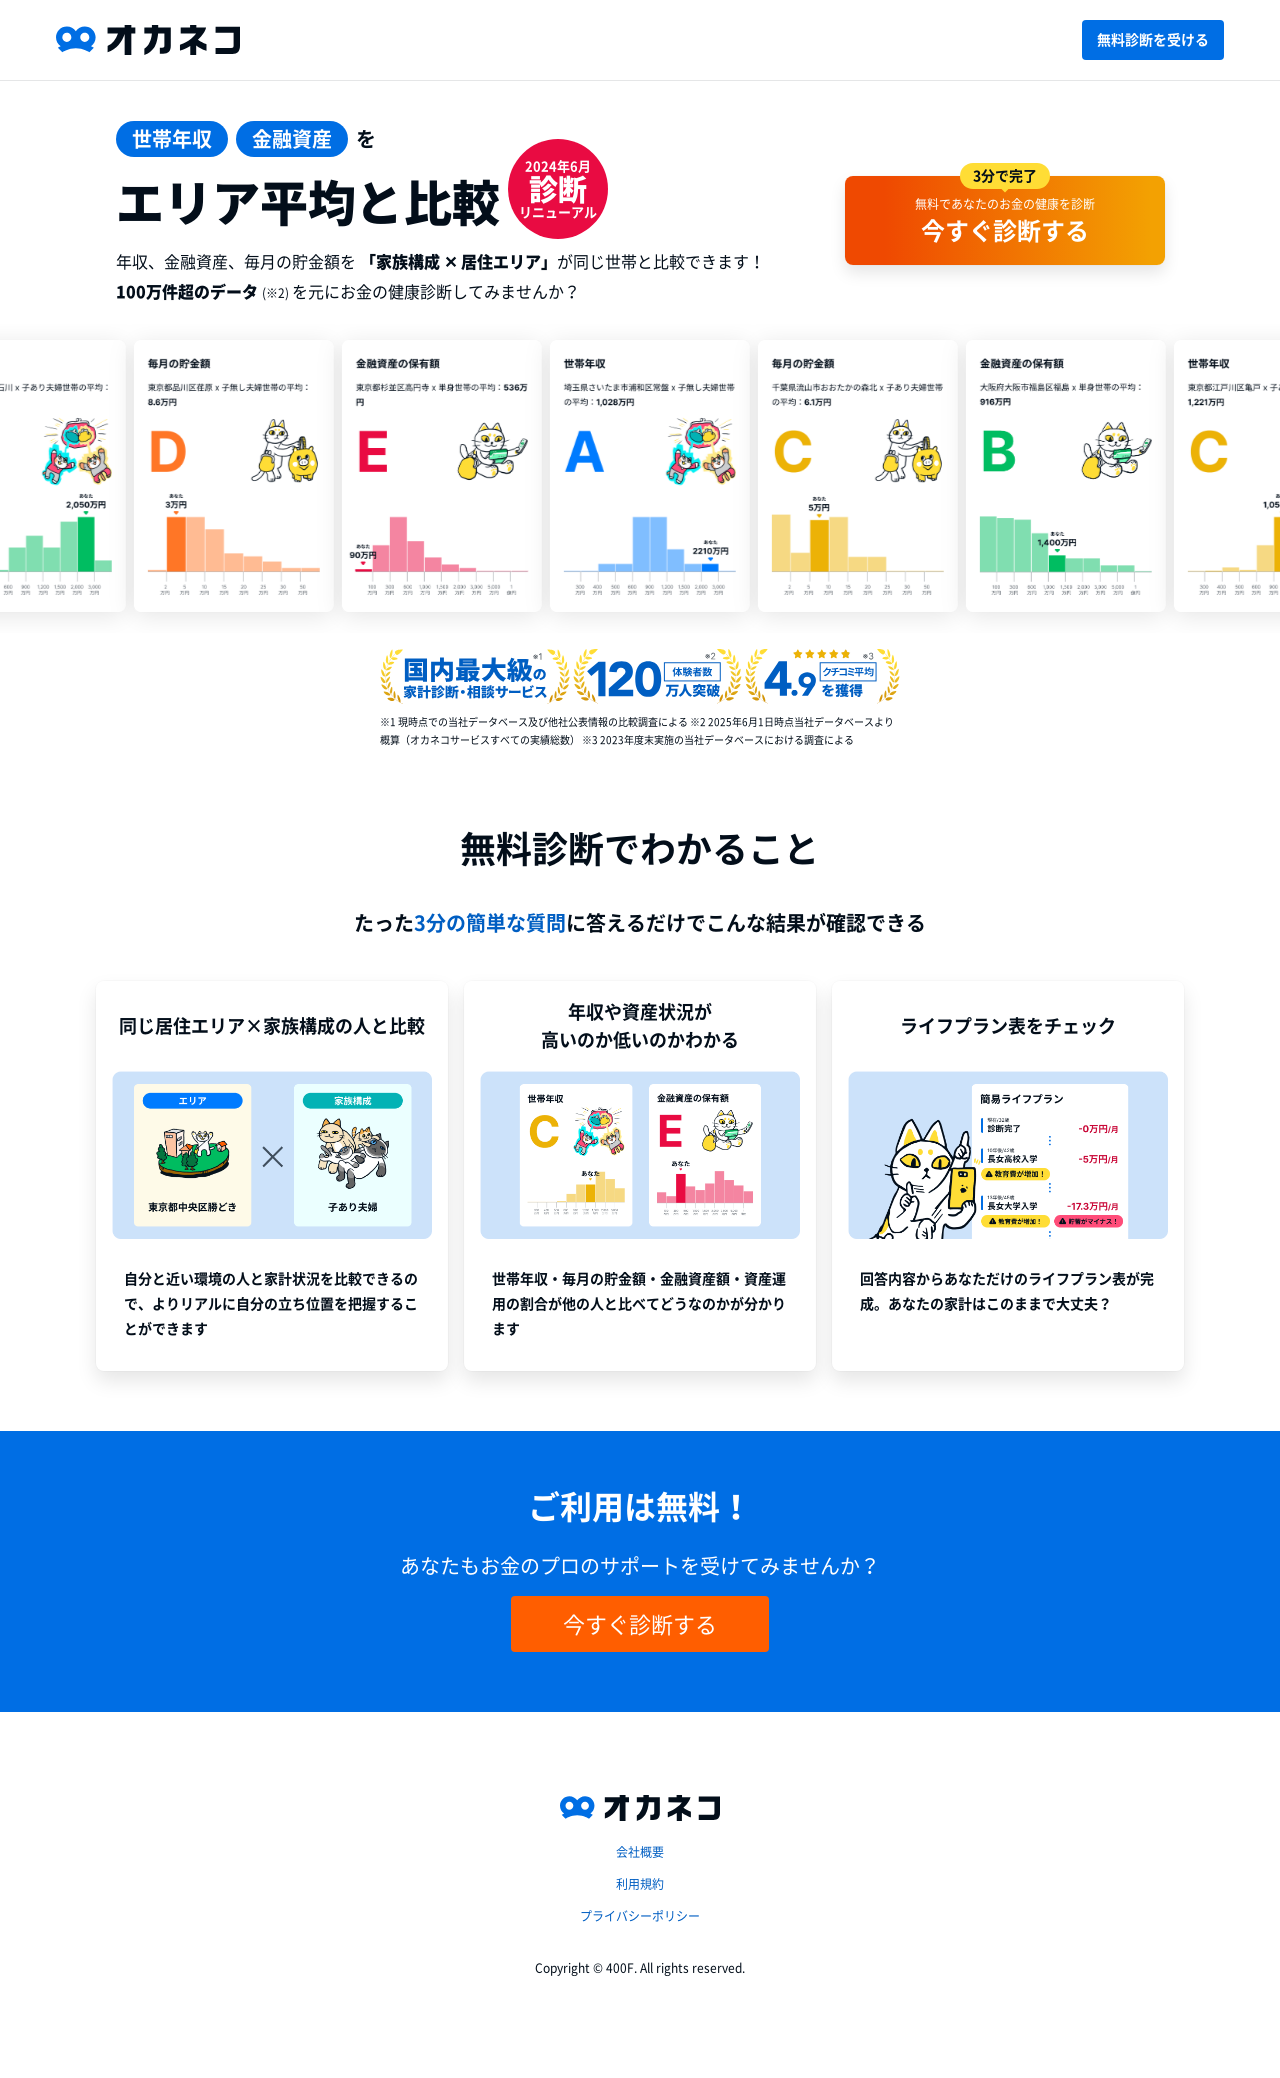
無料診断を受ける (1153, 40)
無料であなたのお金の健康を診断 (1005, 210)
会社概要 (640, 1852)
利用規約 (640, 1884)
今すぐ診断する (640, 1623)
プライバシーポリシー (640, 1916)
